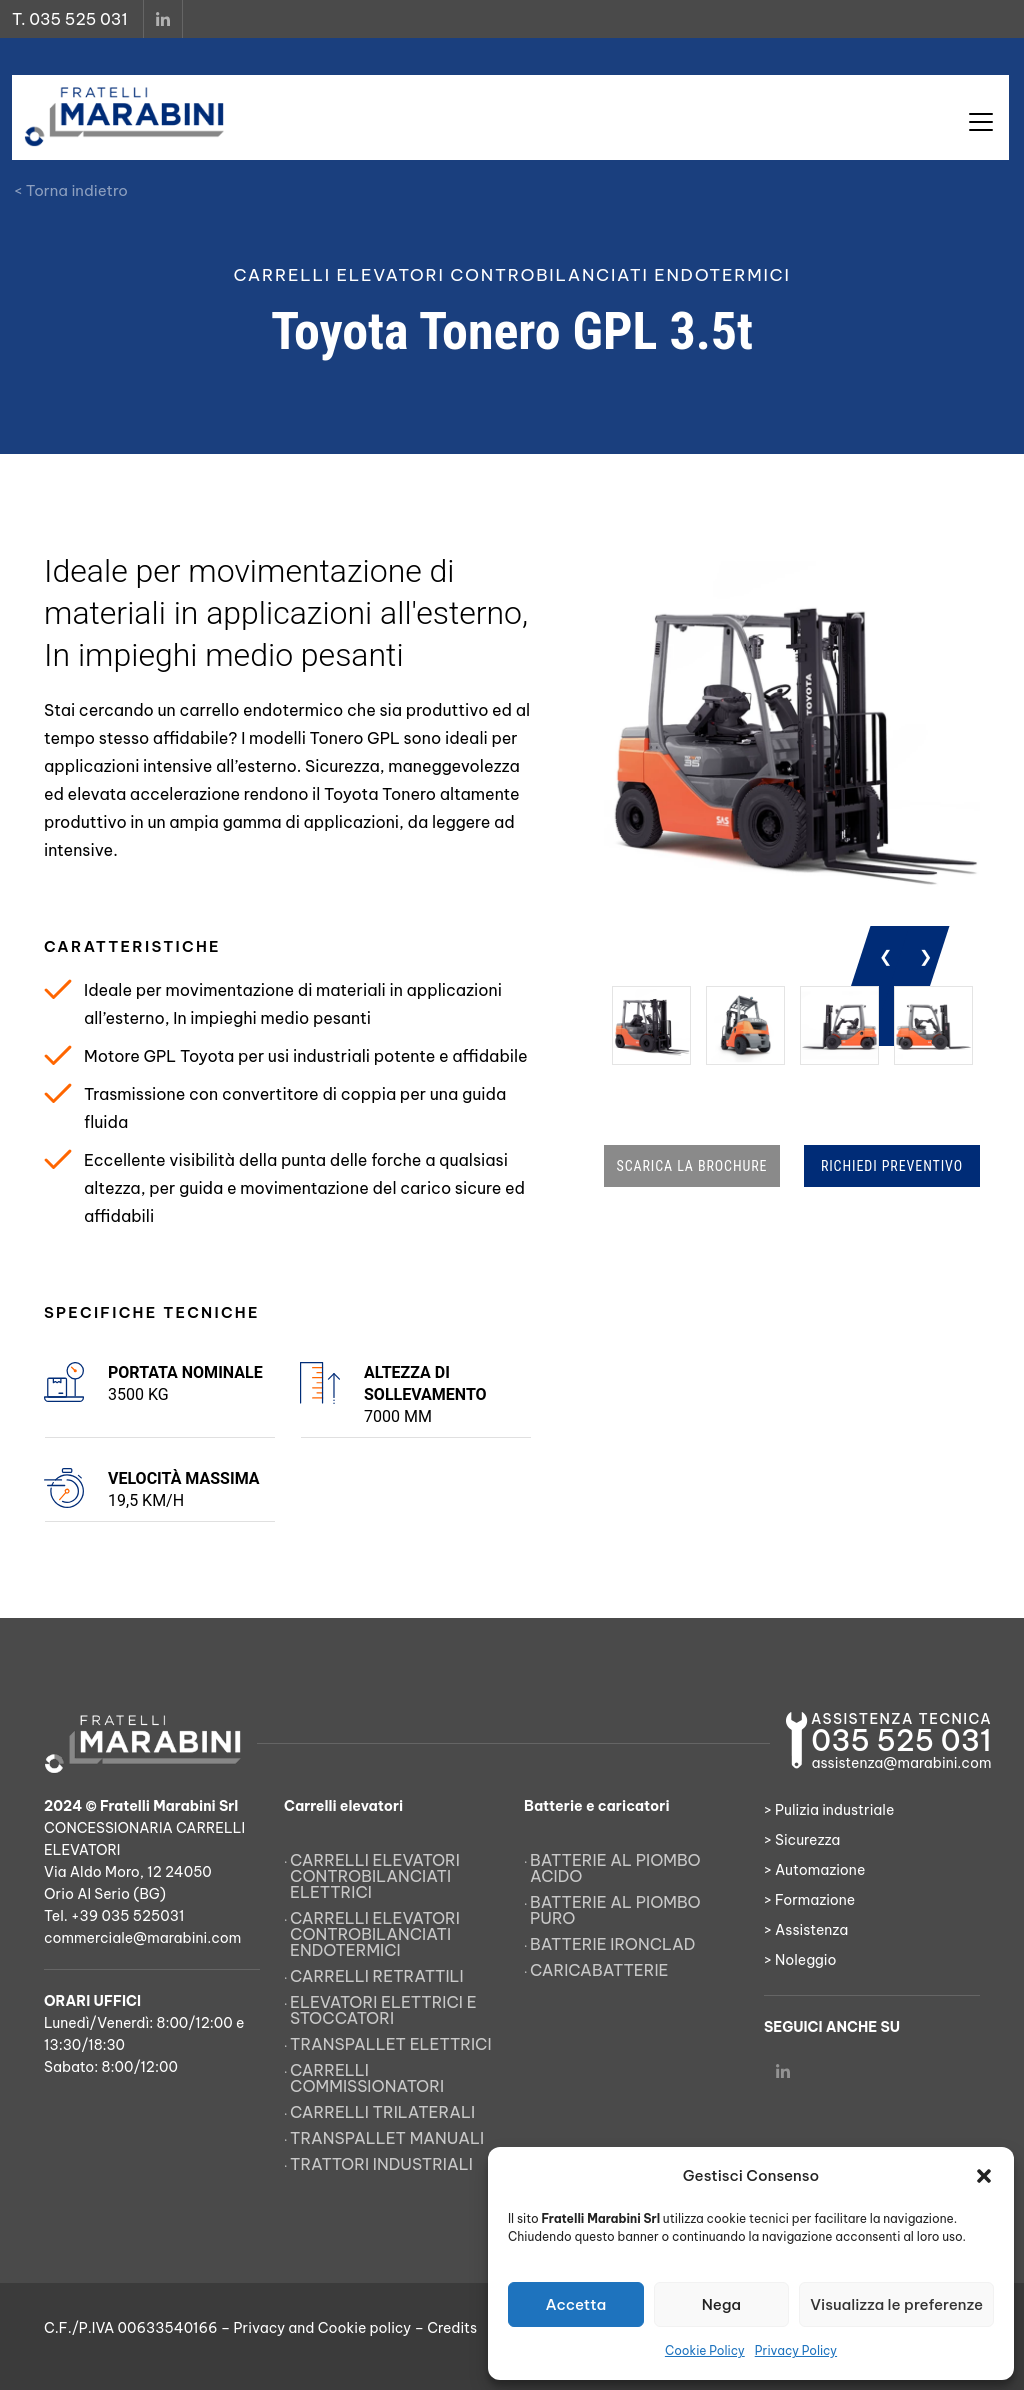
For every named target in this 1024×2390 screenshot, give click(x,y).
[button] (984, 2176)
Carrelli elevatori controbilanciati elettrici (375, 1876)
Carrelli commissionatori (367, 2078)
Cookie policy (364, 2328)
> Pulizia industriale (829, 1810)
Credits (452, 2328)
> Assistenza (806, 1930)
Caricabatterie (599, 1970)
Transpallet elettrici (391, 2044)
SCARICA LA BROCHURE (692, 1166)
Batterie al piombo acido (615, 1868)
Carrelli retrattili (377, 1976)
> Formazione (809, 1900)
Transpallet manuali (387, 2138)
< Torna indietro (71, 190)
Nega (721, 2304)
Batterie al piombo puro (615, 1910)
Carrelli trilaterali (382, 2112)
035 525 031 (901, 1740)
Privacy (260, 2328)
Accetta (575, 2304)
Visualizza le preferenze (896, 2304)
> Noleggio (800, 1960)
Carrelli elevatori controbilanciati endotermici (375, 1934)
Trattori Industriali (381, 2164)
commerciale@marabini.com (142, 1938)
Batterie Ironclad (613, 1944)
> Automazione (814, 1870)
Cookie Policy (705, 2350)
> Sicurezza (802, 1840)
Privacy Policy (796, 2350)
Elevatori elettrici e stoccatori (383, 2010)
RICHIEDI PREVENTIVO (892, 1166)
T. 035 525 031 (70, 19)
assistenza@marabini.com (901, 1763)
